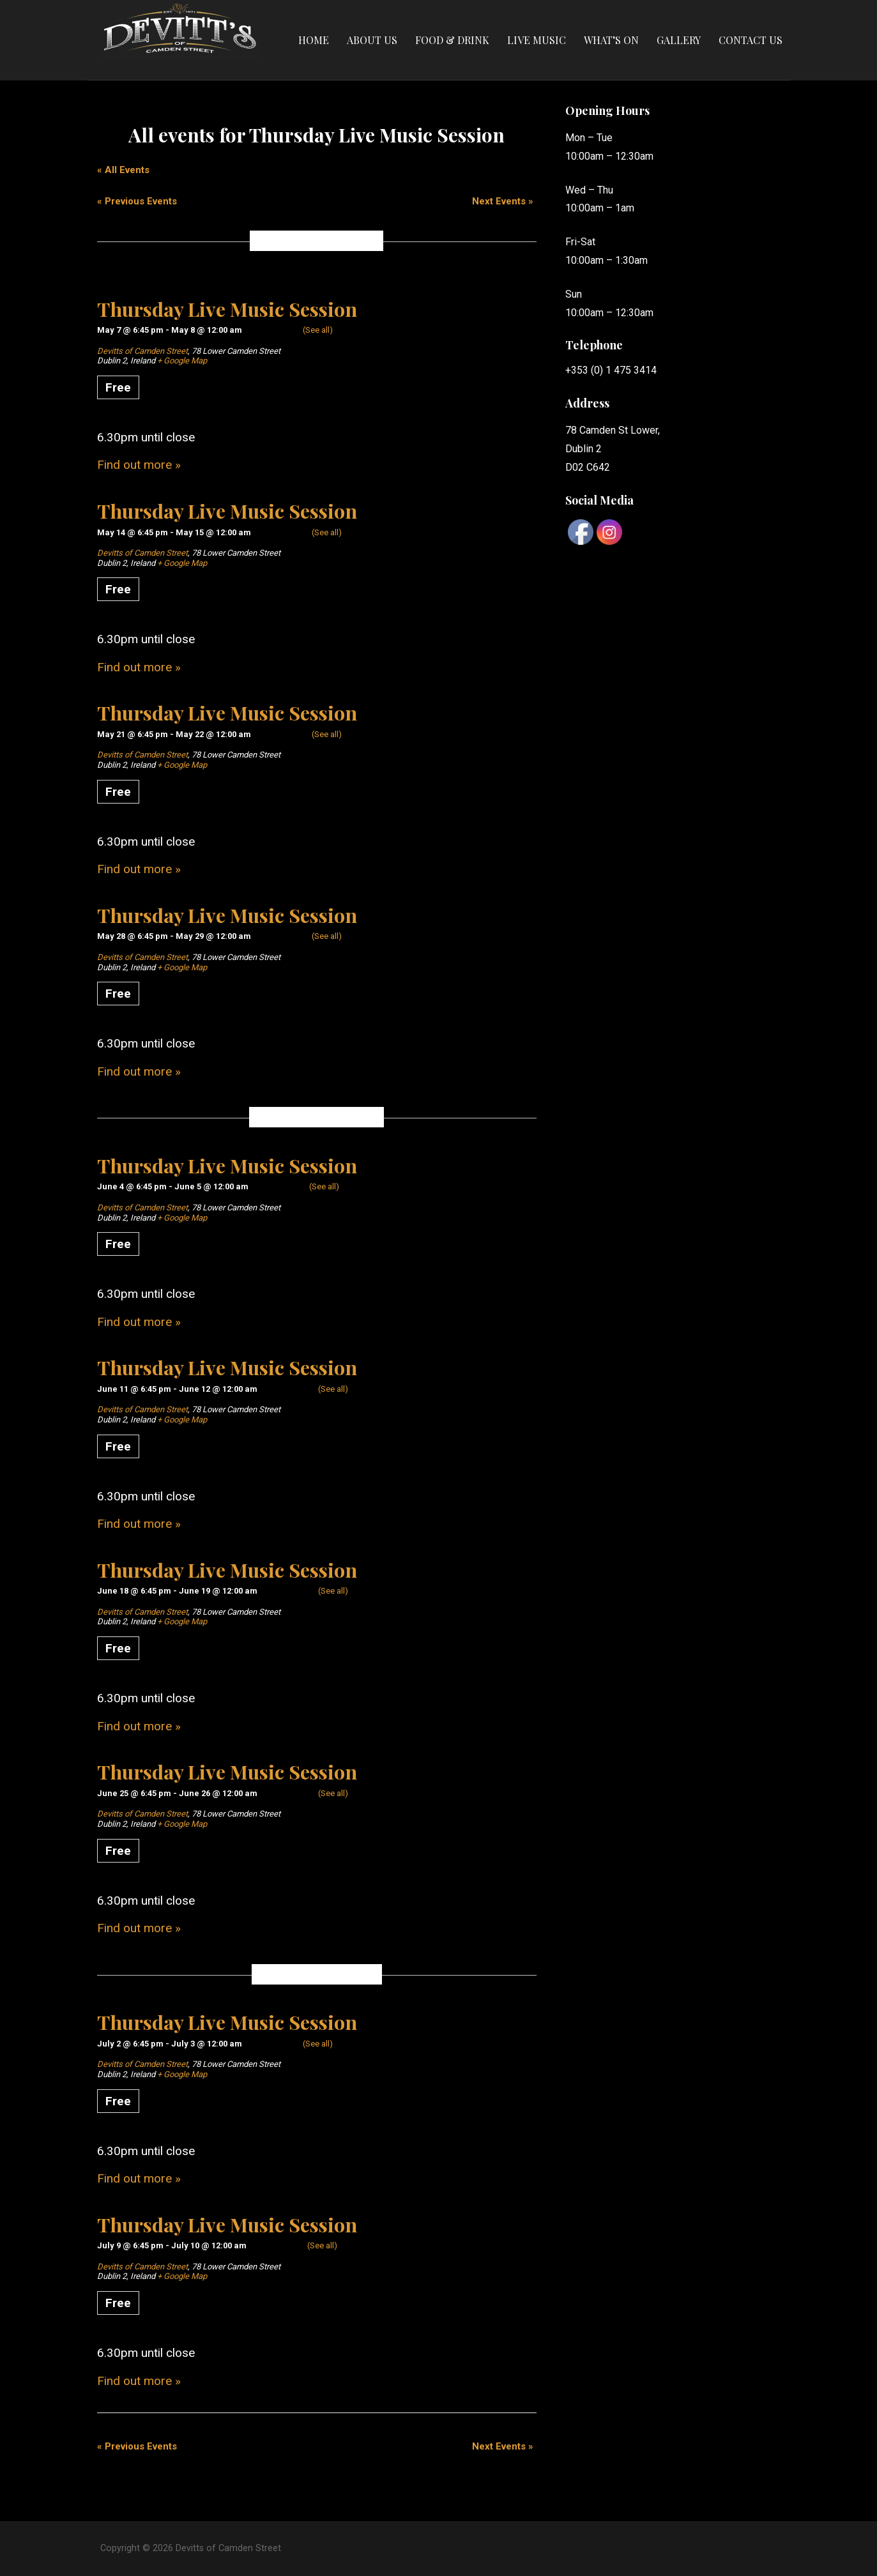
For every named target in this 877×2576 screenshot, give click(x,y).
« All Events (123, 170)
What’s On (611, 40)
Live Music (536, 40)
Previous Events (137, 201)
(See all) (318, 330)
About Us (372, 40)
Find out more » (139, 464)
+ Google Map (182, 360)
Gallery (679, 40)
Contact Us (750, 40)
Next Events (502, 201)
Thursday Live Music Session (227, 309)
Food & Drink (452, 40)
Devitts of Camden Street (142, 351)
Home (313, 40)
